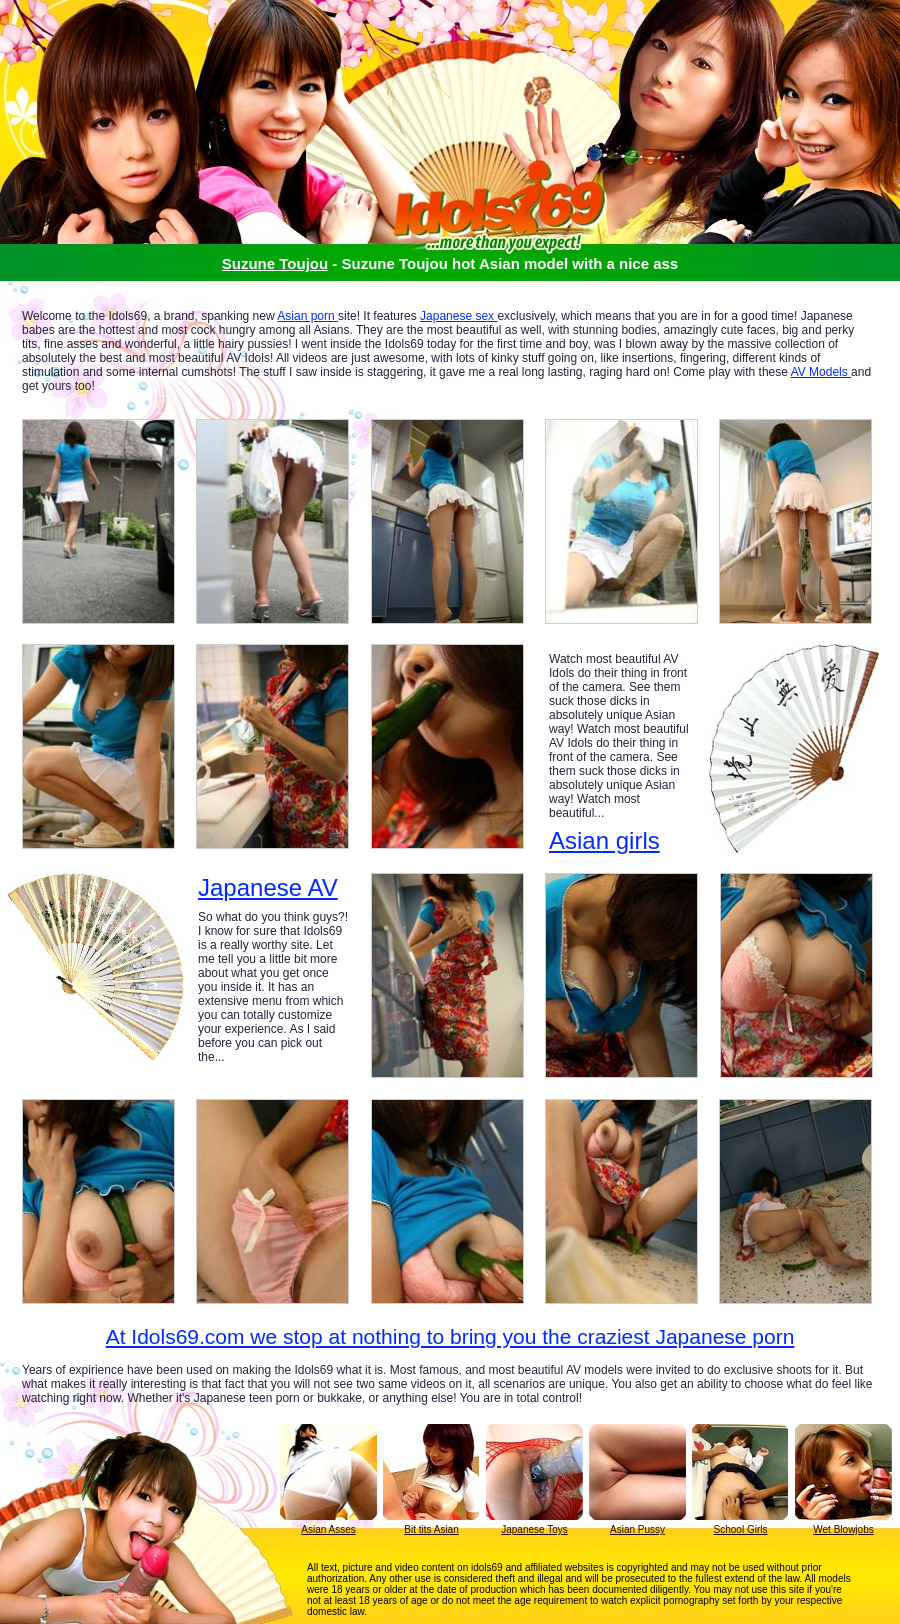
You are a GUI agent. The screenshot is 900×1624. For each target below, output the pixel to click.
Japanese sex (458, 316)
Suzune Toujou (275, 263)
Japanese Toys (534, 1529)
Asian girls (604, 840)
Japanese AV (268, 888)
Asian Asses (328, 1529)
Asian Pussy (637, 1529)
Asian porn (307, 316)
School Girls (741, 1529)
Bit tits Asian (431, 1529)
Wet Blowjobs (843, 1529)
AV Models (821, 372)
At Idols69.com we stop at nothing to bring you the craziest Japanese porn (450, 1336)
